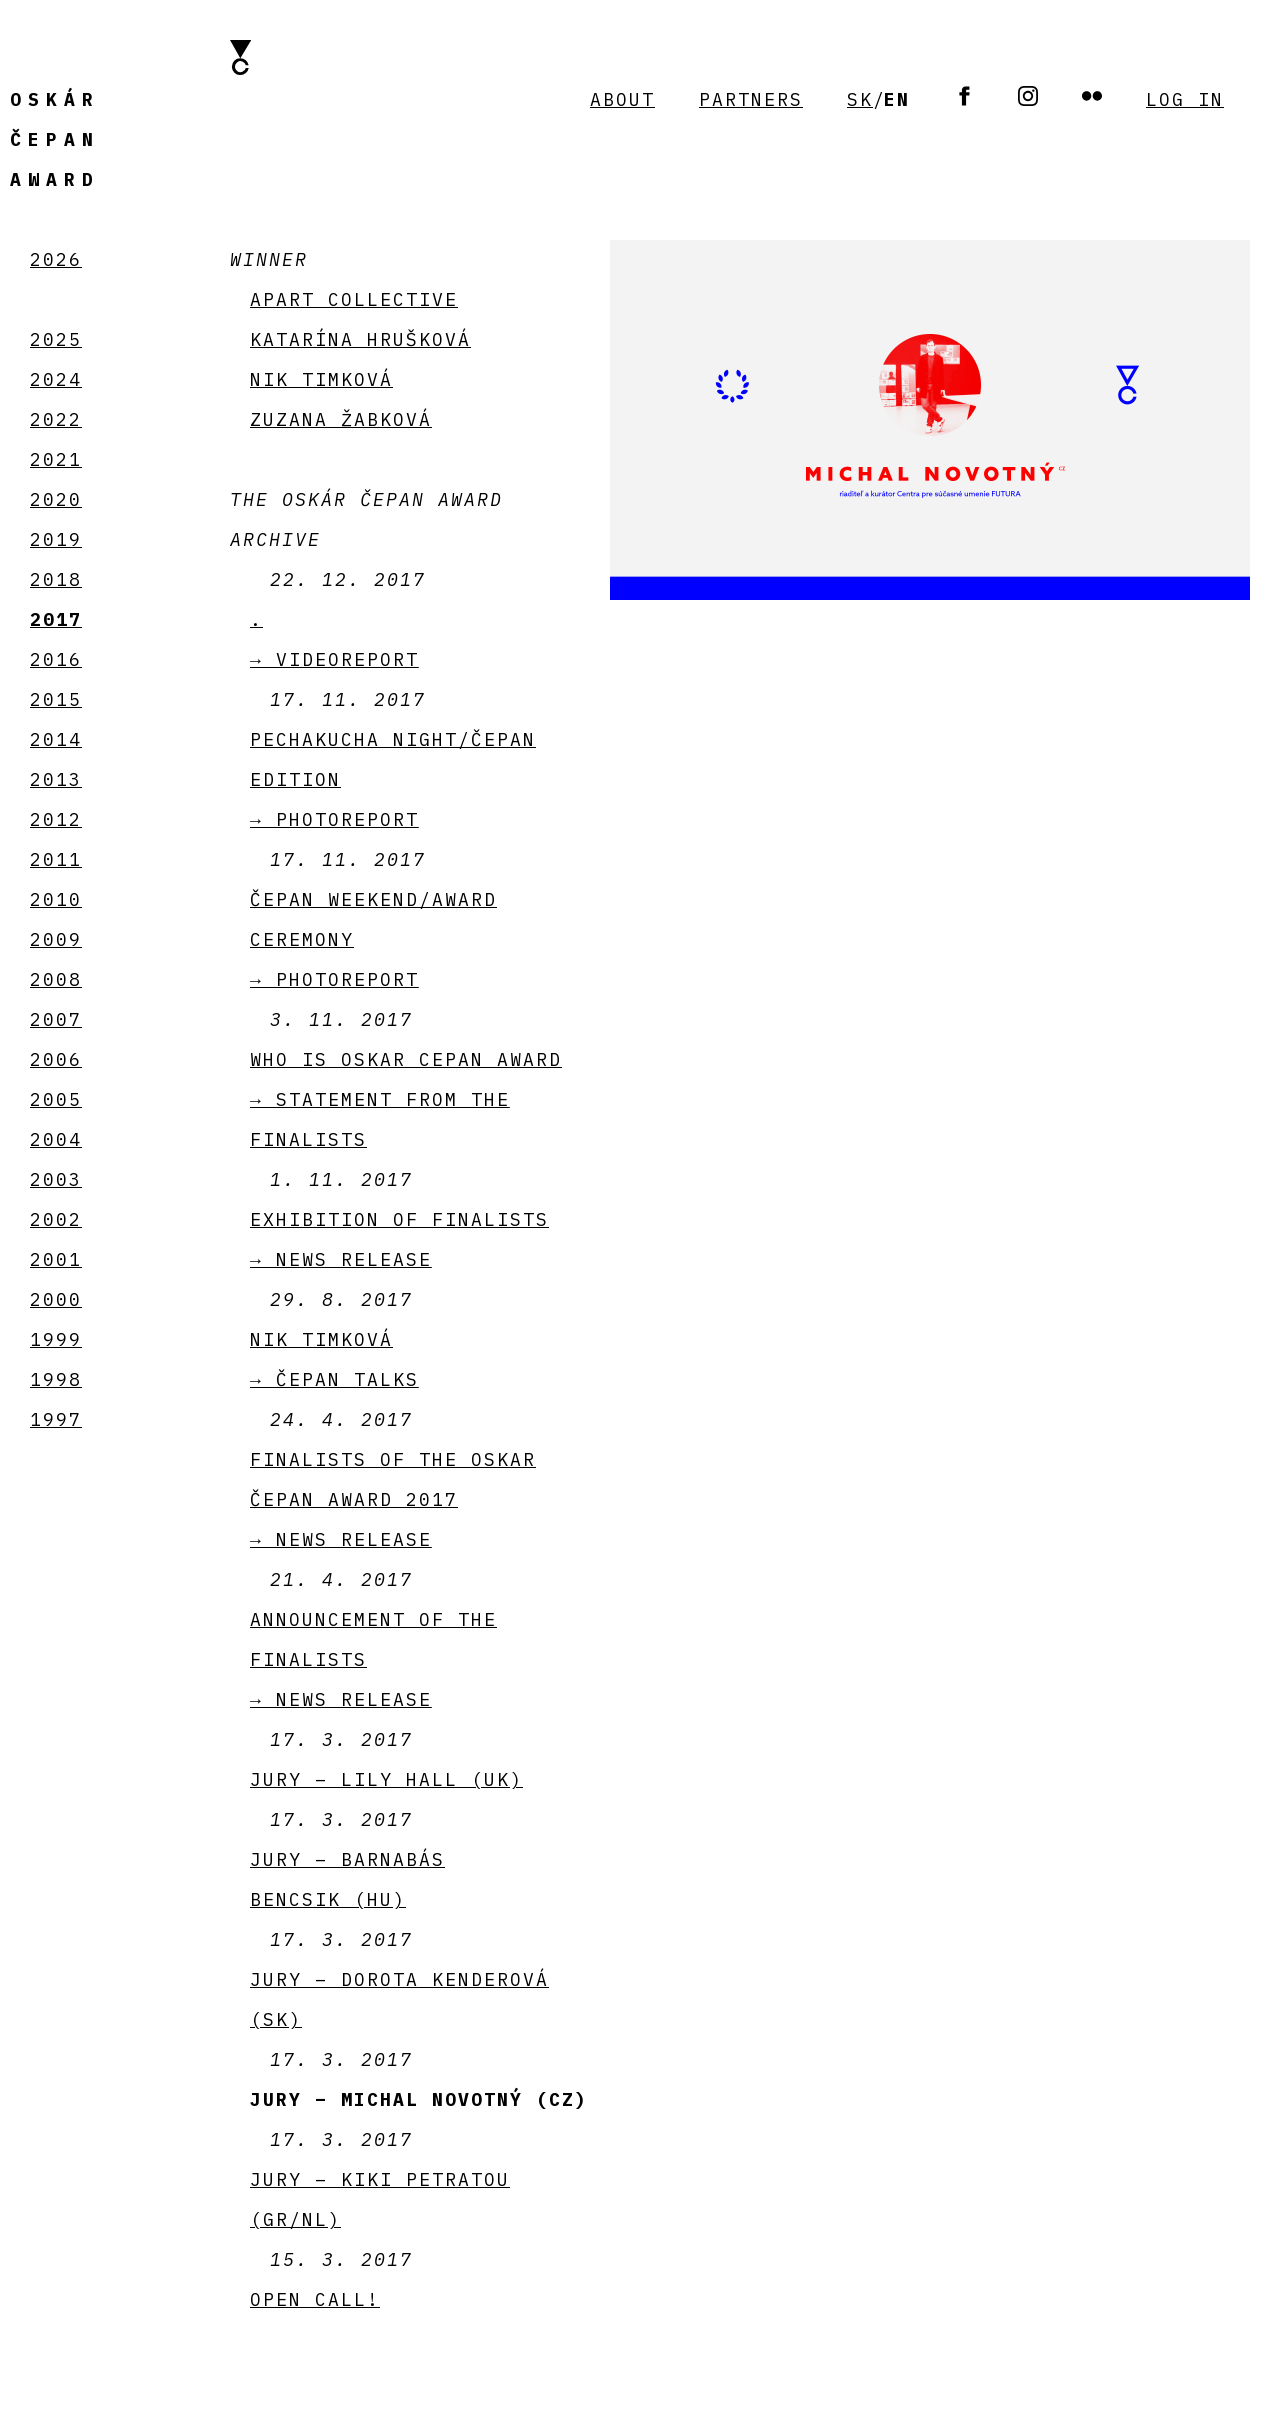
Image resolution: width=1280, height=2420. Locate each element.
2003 (56, 1179)
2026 (56, 259)
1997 (56, 1419)
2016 (56, 659)
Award (55, 179)
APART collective (354, 299)
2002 (56, 1219)
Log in (1185, 99)
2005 (56, 1099)
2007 (56, 1019)
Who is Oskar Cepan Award (406, 1059)
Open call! (315, 2299)
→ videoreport (334, 659)
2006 (56, 1059)
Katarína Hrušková (360, 339)
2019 (56, 539)
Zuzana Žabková (341, 419)
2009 (56, 939)
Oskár (55, 99)
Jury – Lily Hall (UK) (386, 1779)
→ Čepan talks (334, 1379)
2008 (56, 979)
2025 (56, 339)
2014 (56, 739)
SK (860, 99)
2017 (56, 619)
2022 (56, 419)
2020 (56, 499)
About (622, 99)
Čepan (55, 139)
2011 (56, 859)
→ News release (341, 1259)
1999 (56, 1339)
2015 (56, 699)
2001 (56, 1259)
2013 (56, 779)
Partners (751, 99)
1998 (56, 1379)
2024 (56, 379)
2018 (56, 579)
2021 (56, 459)
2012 (56, 819)
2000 (56, 1299)
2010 (56, 899)
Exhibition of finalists (399, 1219)
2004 (56, 1139)
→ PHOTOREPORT (334, 819)
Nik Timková (321, 379)
